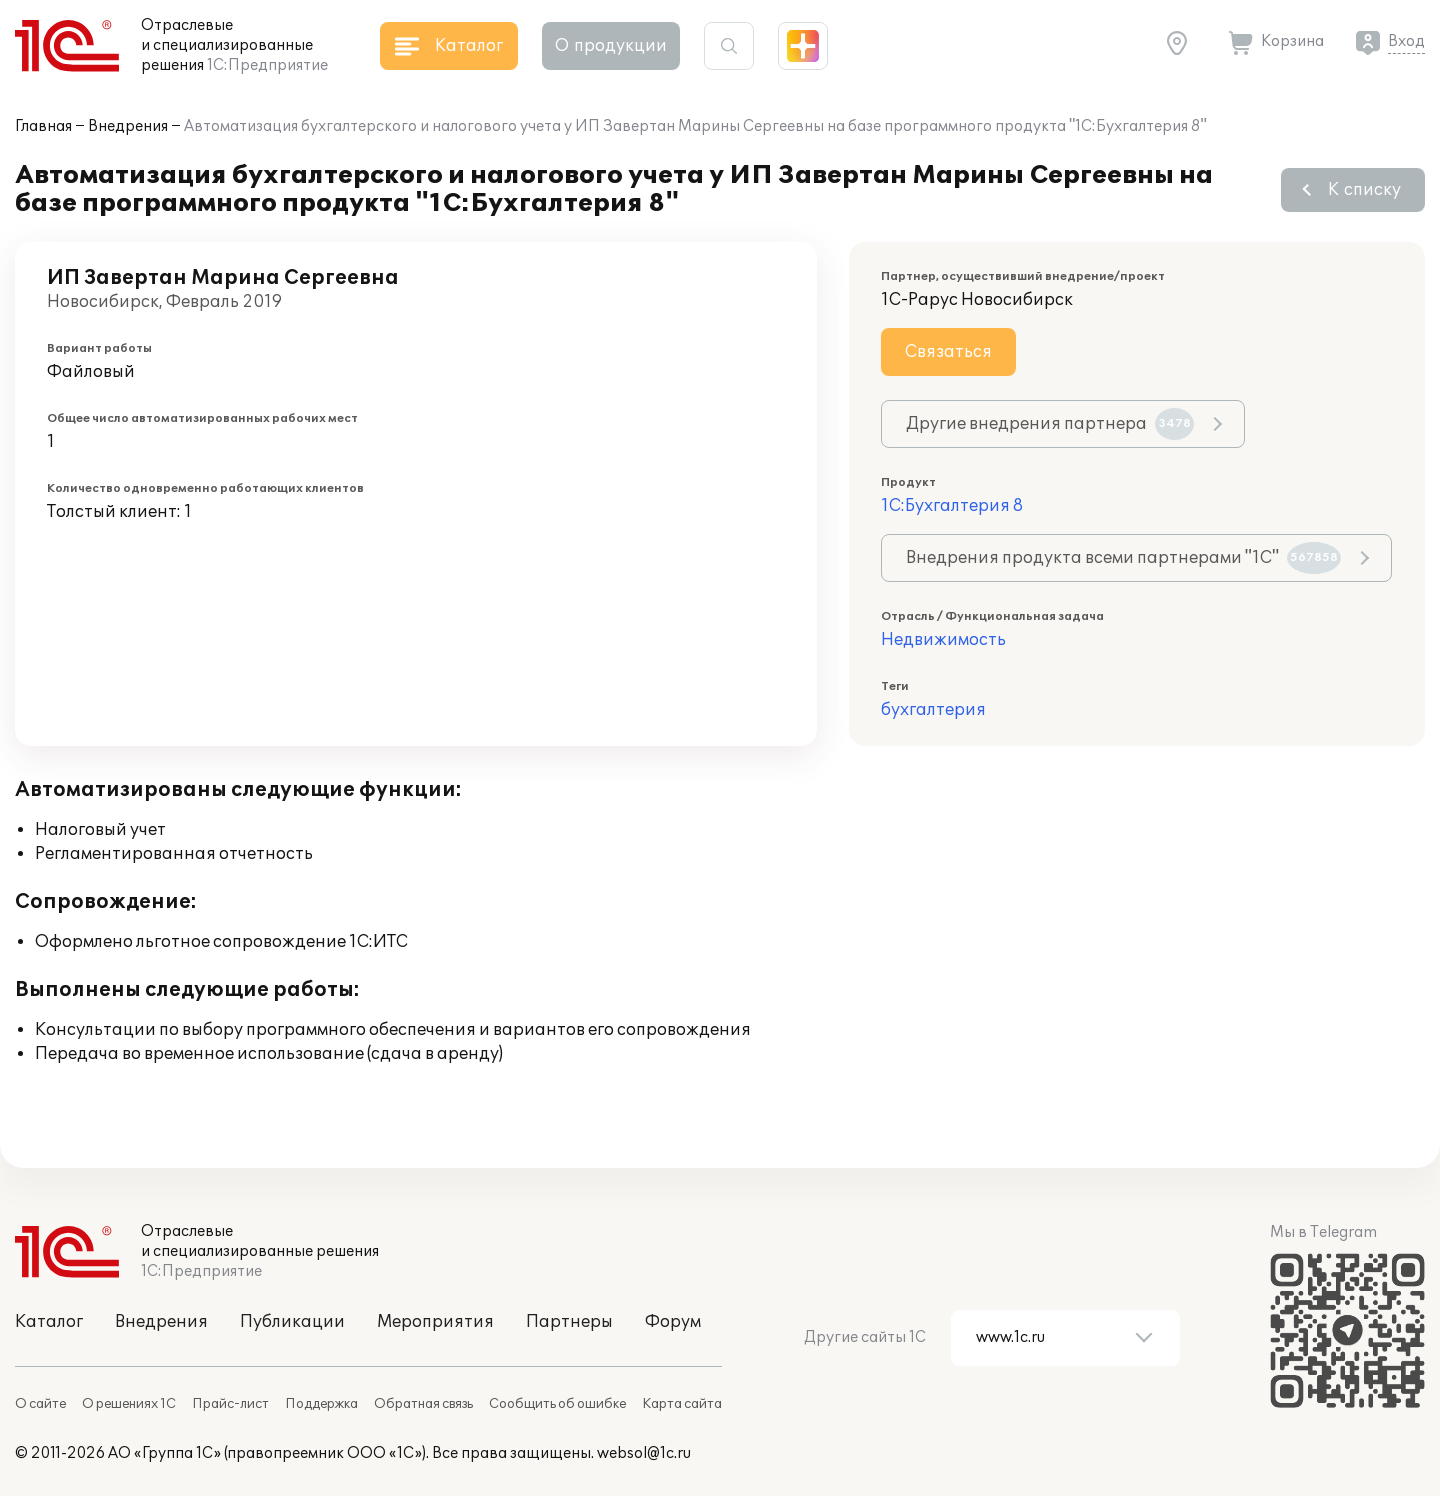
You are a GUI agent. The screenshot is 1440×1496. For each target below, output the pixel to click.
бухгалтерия (933, 710)
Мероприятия (435, 1322)
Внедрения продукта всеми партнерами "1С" (1123, 558)
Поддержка (321, 1404)
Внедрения (128, 126)
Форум (673, 1322)
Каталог (49, 1322)
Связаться (948, 352)
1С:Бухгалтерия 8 (952, 506)
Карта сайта (682, 1404)
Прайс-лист (230, 1404)
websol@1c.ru (644, 1453)
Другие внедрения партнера (1050, 424)
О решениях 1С (129, 1404)
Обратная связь (423, 1404)
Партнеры (569, 1322)
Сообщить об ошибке (557, 1404)
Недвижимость (943, 640)
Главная (43, 126)
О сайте (40, 1404)
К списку (1364, 190)
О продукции (611, 46)
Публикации (292, 1322)
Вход (1406, 41)
